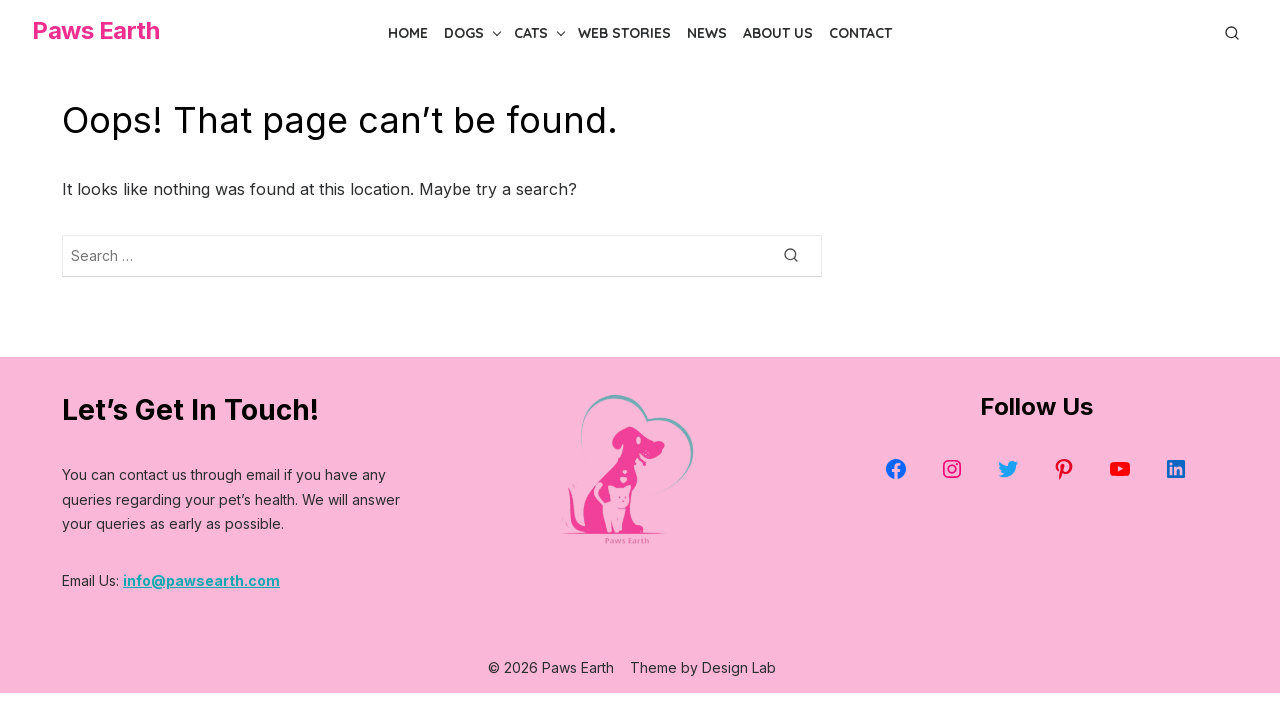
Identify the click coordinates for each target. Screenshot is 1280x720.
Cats (531, 33)
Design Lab (739, 667)
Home (408, 33)
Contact (860, 33)
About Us (778, 33)
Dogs (464, 33)
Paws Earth (95, 30)
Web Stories (624, 33)
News (707, 33)
